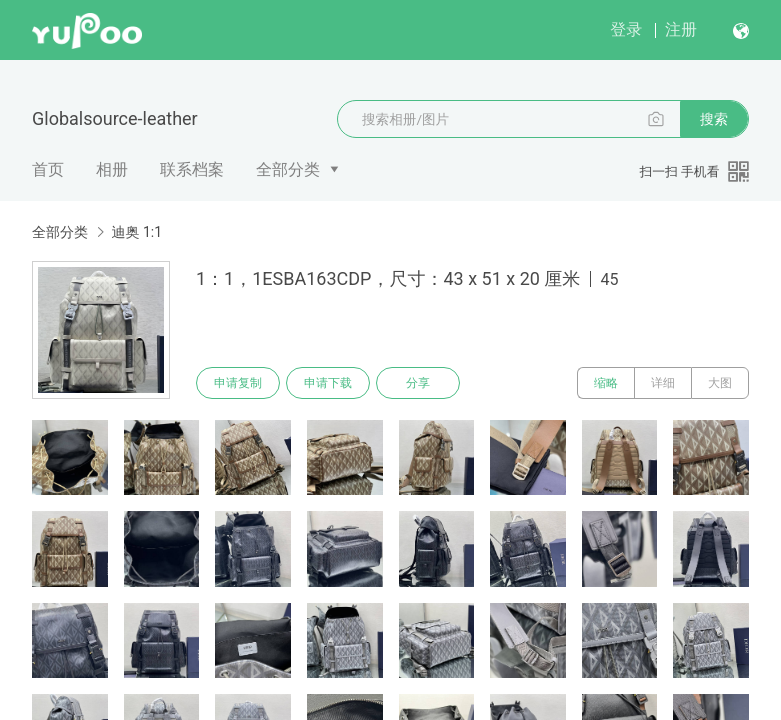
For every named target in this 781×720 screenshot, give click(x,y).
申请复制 (238, 383)
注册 (681, 29)
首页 (48, 169)
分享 (418, 383)
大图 (720, 383)
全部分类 (288, 169)
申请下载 (328, 383)
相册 (112, 169)
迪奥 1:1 (136, 232)
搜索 (714, 119)
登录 (626, 29)
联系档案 (192, 169)
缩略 (606, 383)
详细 (663, 383)
